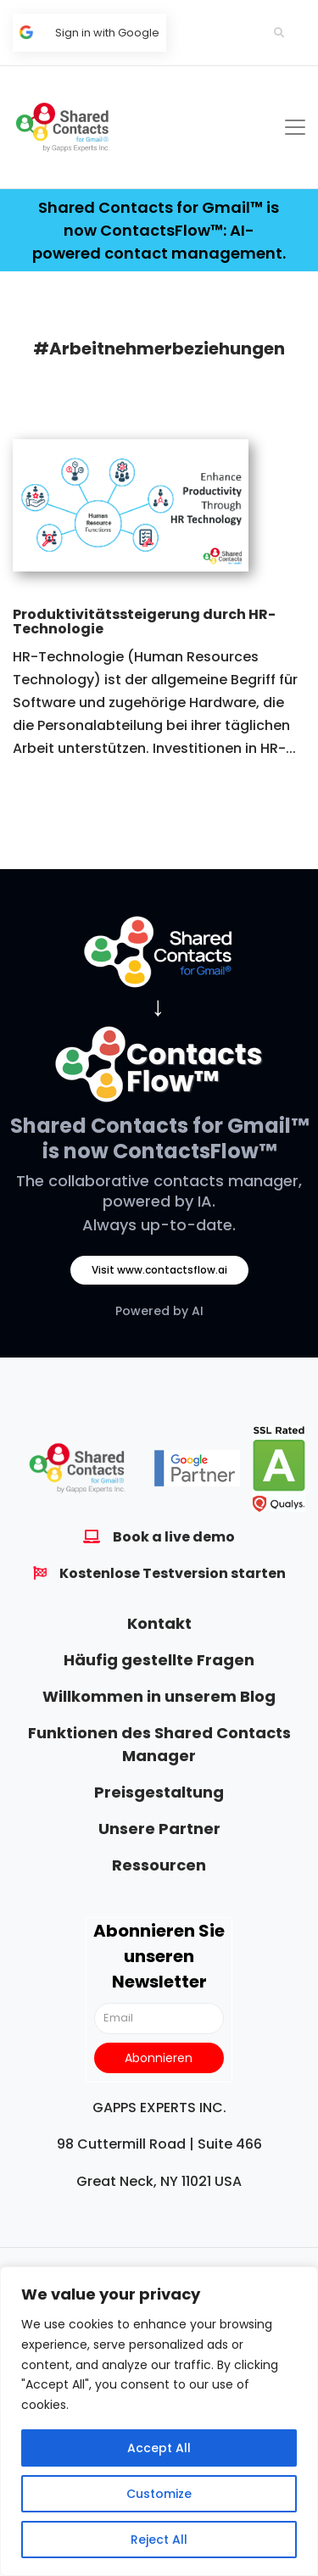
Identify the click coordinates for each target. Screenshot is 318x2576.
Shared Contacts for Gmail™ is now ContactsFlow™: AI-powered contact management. (159, 230)
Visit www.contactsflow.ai (159, 1270)
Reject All (159, 2539)
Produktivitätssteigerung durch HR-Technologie (144, 622)
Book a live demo (174, 1537)
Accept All (159, 2447)
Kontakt (159, 1623)
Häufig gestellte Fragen (159, 1659)
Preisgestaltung (159, 1792)
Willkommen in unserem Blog (159, 1696)
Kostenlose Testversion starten (172, 1573)
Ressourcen (159, 1865)
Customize (159, 2493)
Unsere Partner (159, 1828)
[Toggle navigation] (295, 127)
